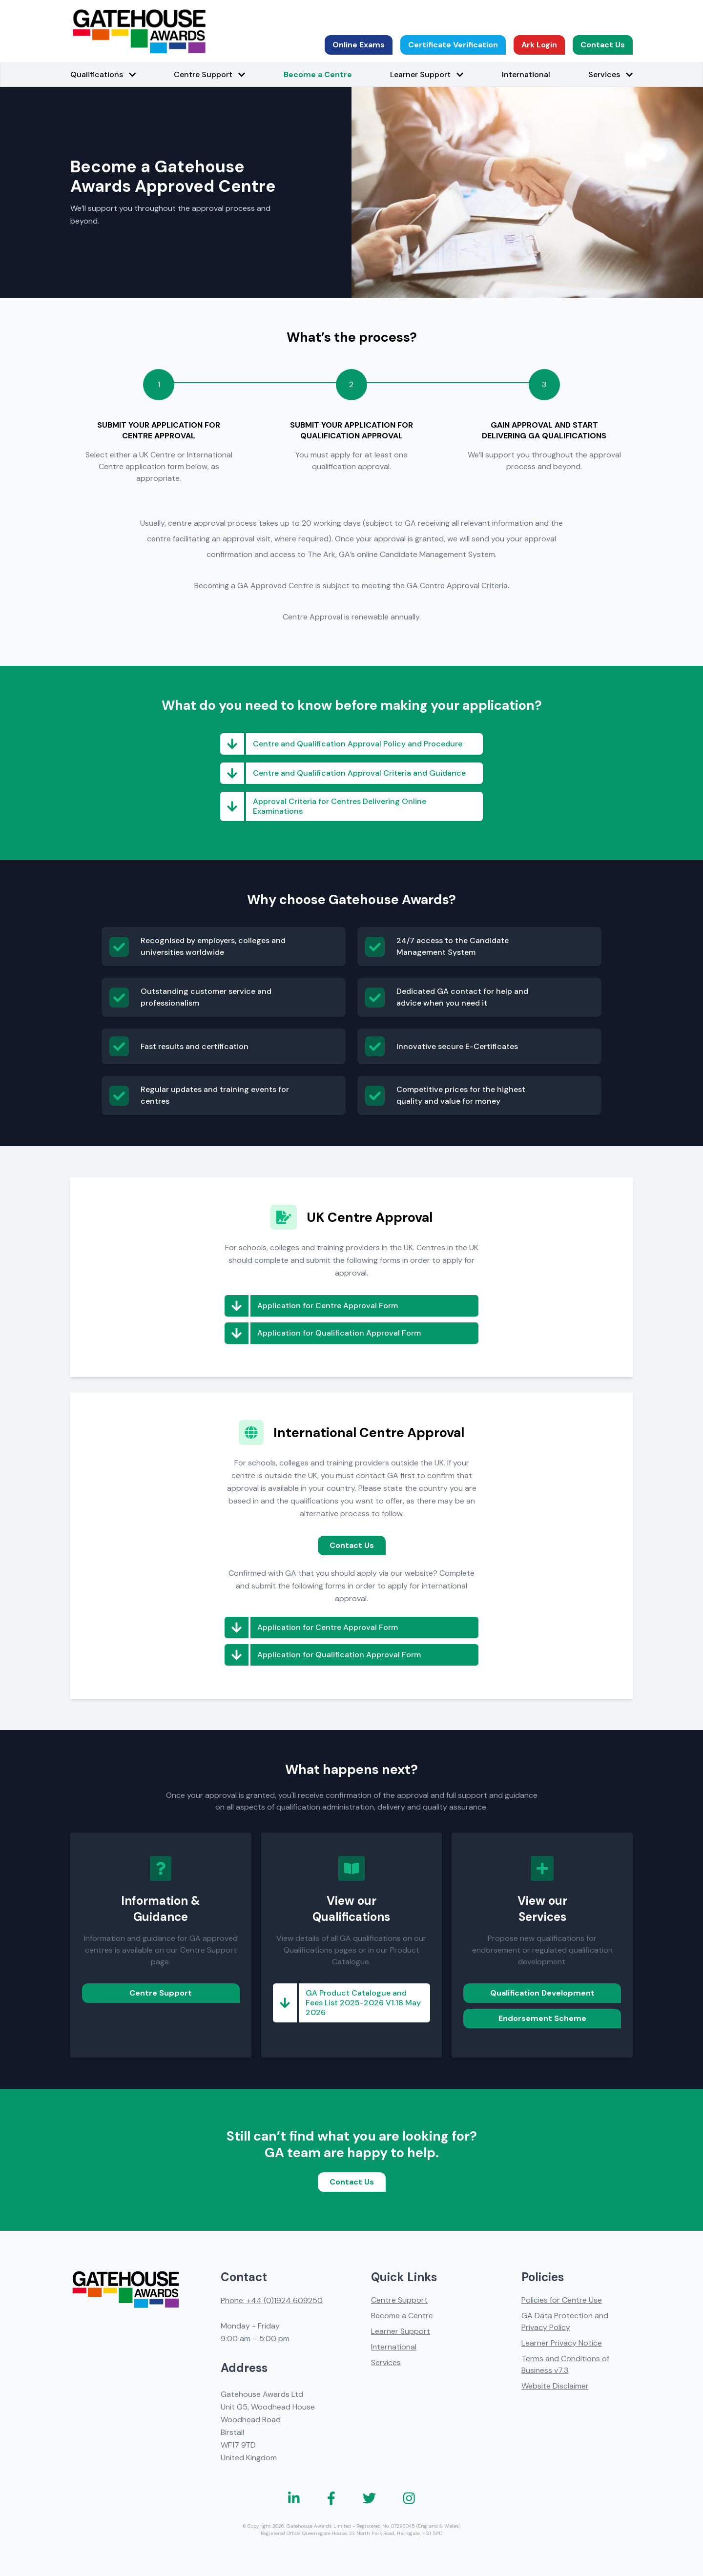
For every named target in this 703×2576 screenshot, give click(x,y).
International (526, 74)
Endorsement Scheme (542, 2018)
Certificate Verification (453, 45)
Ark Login (539, 45)
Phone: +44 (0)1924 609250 (272, 2300)
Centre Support (160, 1993)
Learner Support (400, 2331)
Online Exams (358, 45)
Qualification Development (542, 1993)
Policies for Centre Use (561, 2300)
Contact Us (602, 45)
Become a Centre (318, 74)
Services (386, 2362)
